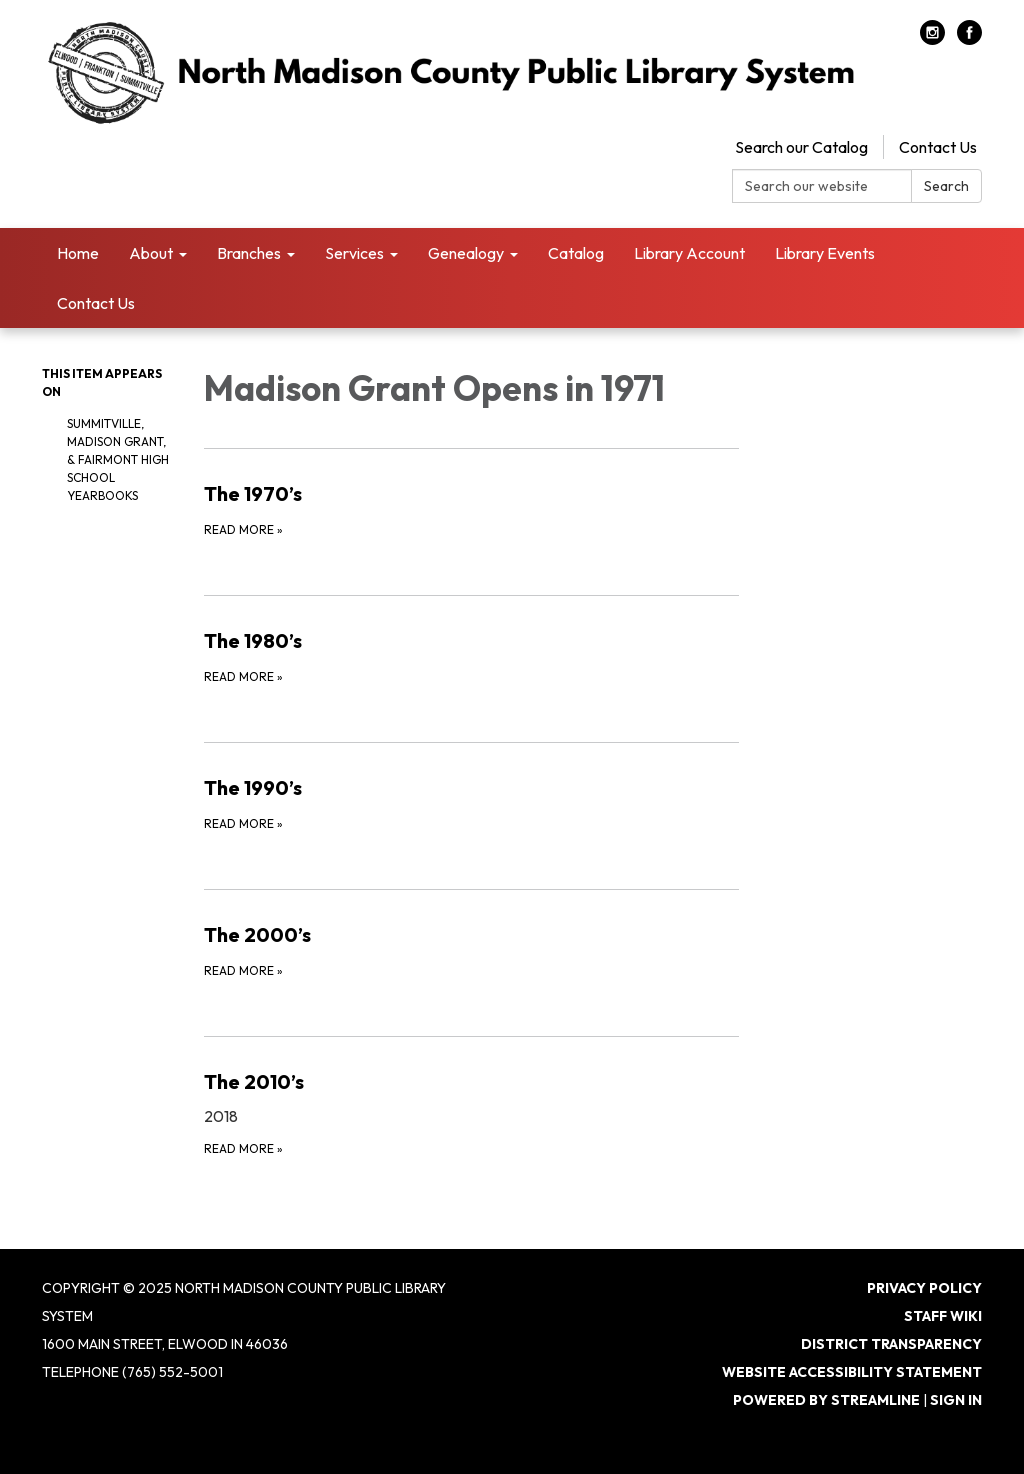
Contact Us (938, 147)
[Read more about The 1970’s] (472, 509)
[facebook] (969, 39)
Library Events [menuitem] (825, 253)
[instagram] (932, 39)
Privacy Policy (924, 1288)
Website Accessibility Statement (852, 1372)
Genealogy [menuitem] (466, 253)
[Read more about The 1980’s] (472, 656)
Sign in (956, 1400)
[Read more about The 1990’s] (472, 803)
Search (946, 186)
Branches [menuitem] (249, 253)
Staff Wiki (943, 1316)
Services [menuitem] (354, 253)
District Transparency (891, 1344)
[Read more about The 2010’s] (472, 1112)
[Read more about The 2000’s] (472, 950)
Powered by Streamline (826, 1400)
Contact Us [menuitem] (96, 303)
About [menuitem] (151, 253)
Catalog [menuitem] (576, 253)
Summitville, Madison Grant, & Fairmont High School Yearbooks (118, 459)
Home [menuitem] (78, 253)
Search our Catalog (801, 147)
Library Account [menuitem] (689, 253)
